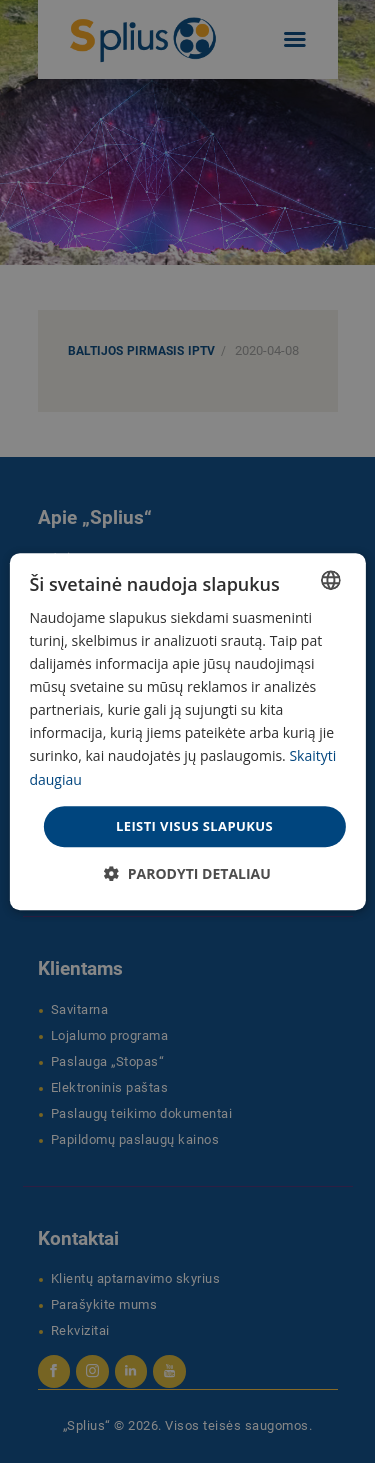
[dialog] (187, 732)
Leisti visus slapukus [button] (194, 826)
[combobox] (331, 580)
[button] (187, 873)
